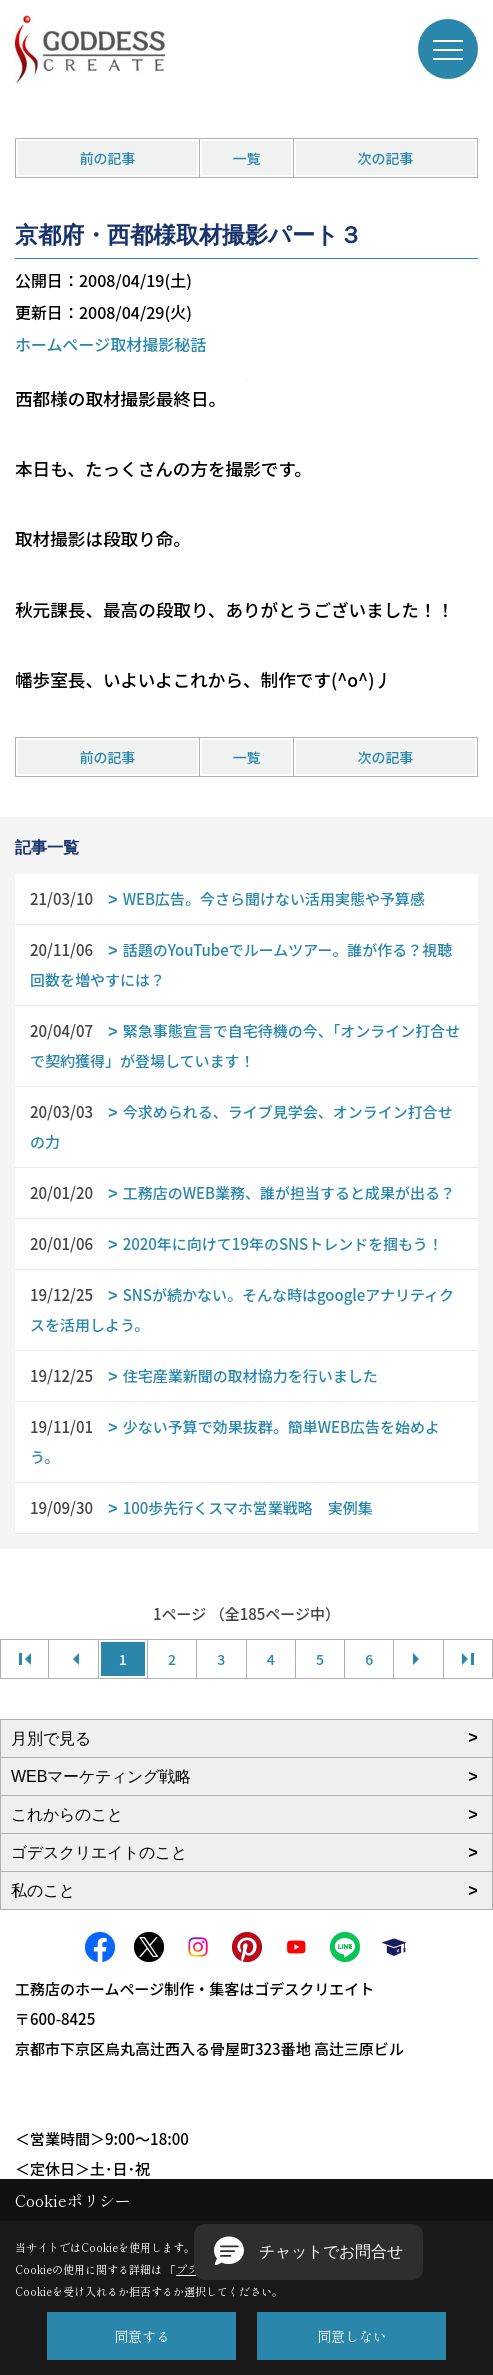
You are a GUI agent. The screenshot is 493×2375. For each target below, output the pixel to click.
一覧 (247, 158)
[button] (308, 2252)
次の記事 (385, 158)
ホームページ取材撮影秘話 (110, 344)
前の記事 (108, 158)
